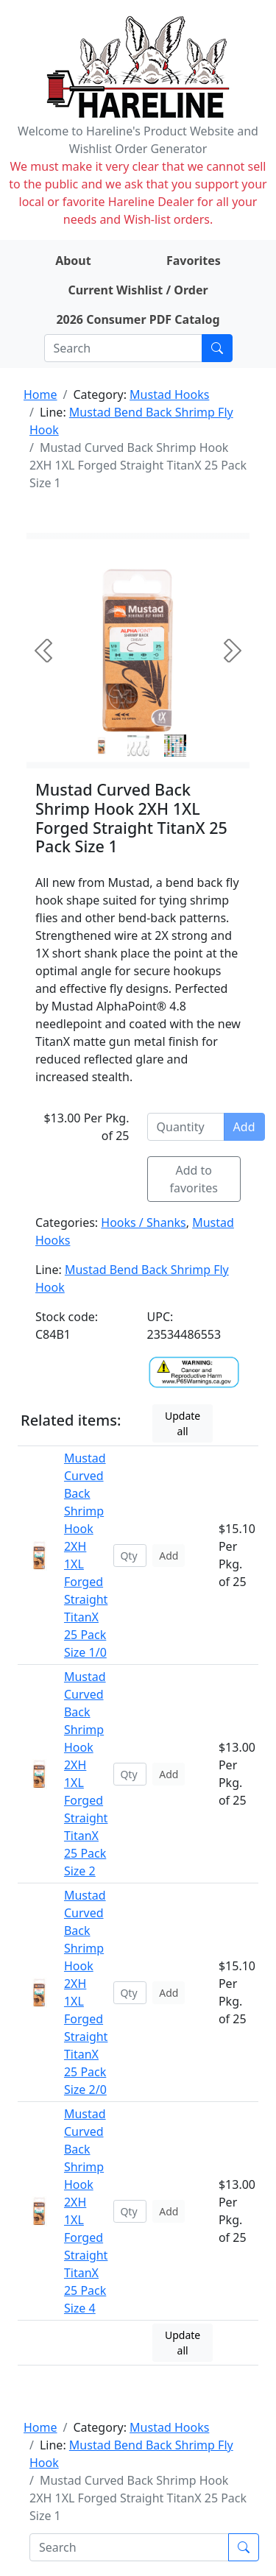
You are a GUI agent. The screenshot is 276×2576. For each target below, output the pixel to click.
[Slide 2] (175, 746)
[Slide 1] (138, 746)
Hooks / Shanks (143, 1222)
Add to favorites (194, 1179)
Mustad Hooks (169, 394)
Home (40, 394)
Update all (182, 1423)
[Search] (123, 348)
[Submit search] (217, 348)
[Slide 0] (102, 746)
